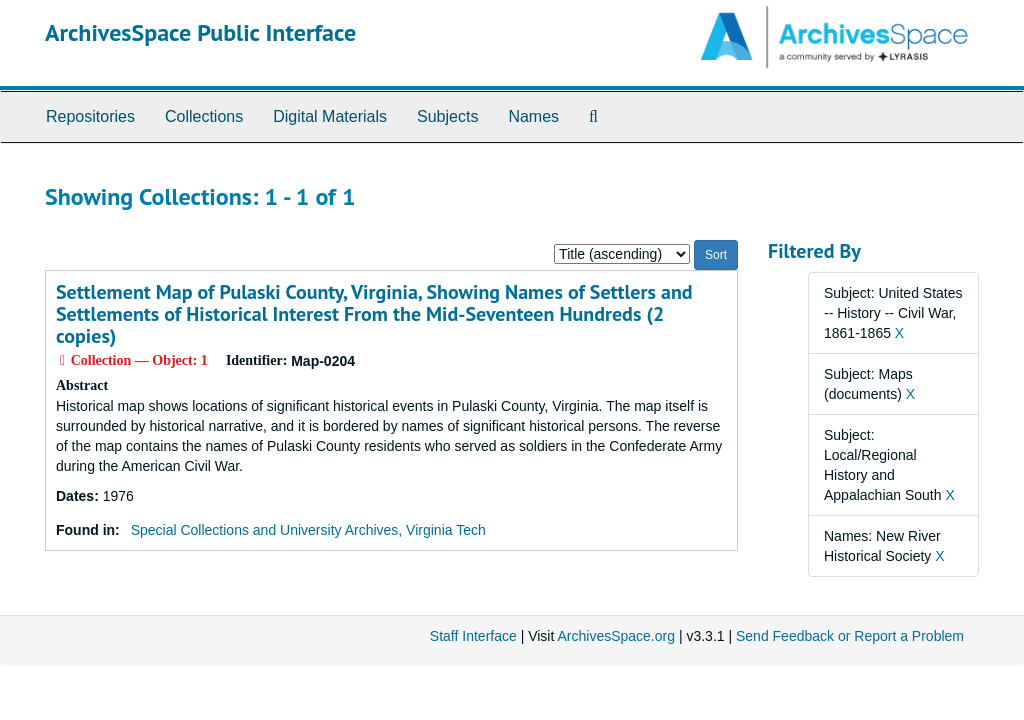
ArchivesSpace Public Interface (200, 32)
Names (533, 116)
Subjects (447, 116)
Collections (204, 116)
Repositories (90, 116)
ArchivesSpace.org (616, 636)
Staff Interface (473, 636)
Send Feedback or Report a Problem (850, 636)
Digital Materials (330, 116)
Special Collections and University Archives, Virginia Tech (308, 530)
